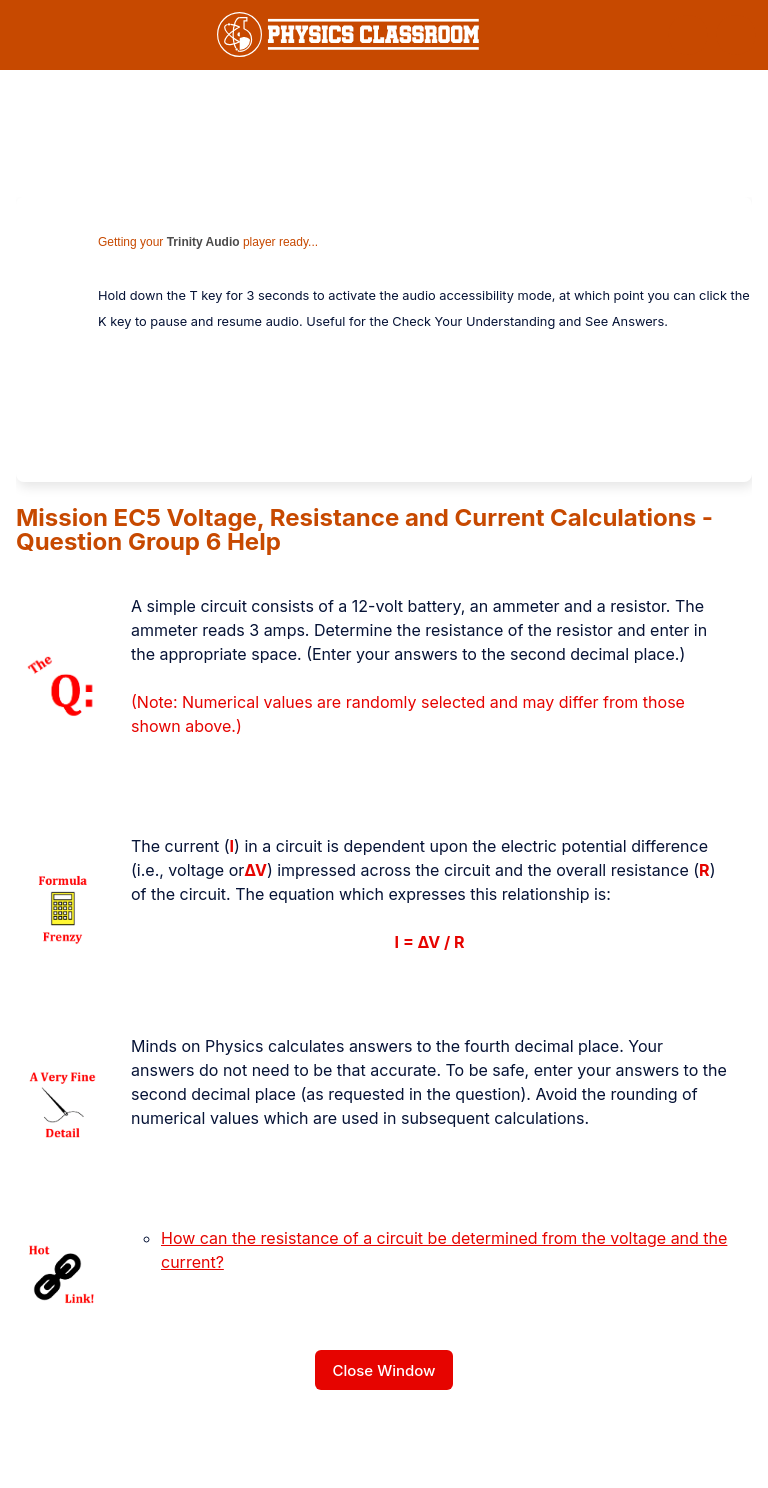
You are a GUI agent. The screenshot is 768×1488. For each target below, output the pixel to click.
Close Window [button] (383, 1370)
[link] (348, 34)
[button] (688, 35)
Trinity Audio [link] (203, 242)
